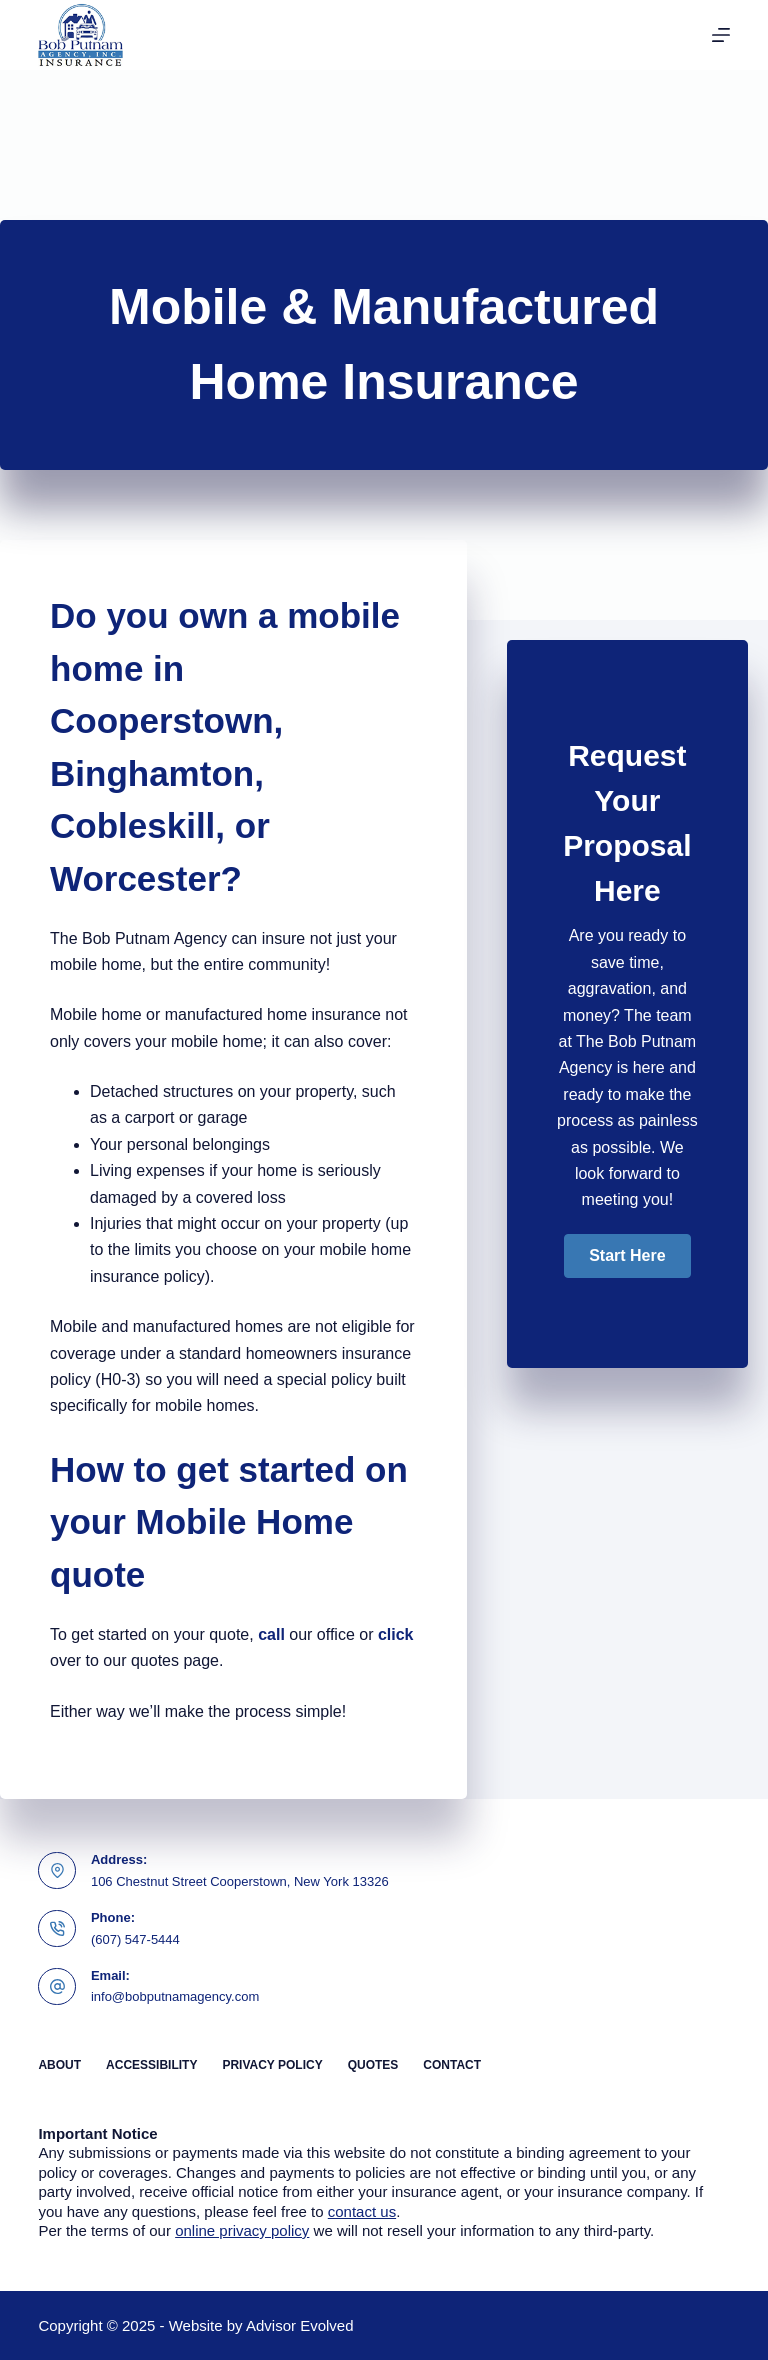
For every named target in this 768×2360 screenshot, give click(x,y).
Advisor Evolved (300, 2325)
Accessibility (151, 2065)
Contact (452, 2065)
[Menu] (721, 35)
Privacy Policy (272, 2065)
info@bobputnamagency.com (175, 1996)
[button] (627, 1256)
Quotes (373, 2065)
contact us (362, 2211)
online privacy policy (242, 2230)
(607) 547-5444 (135, 1939)
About (59, 2065)
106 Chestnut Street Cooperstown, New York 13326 (240, 1881)
